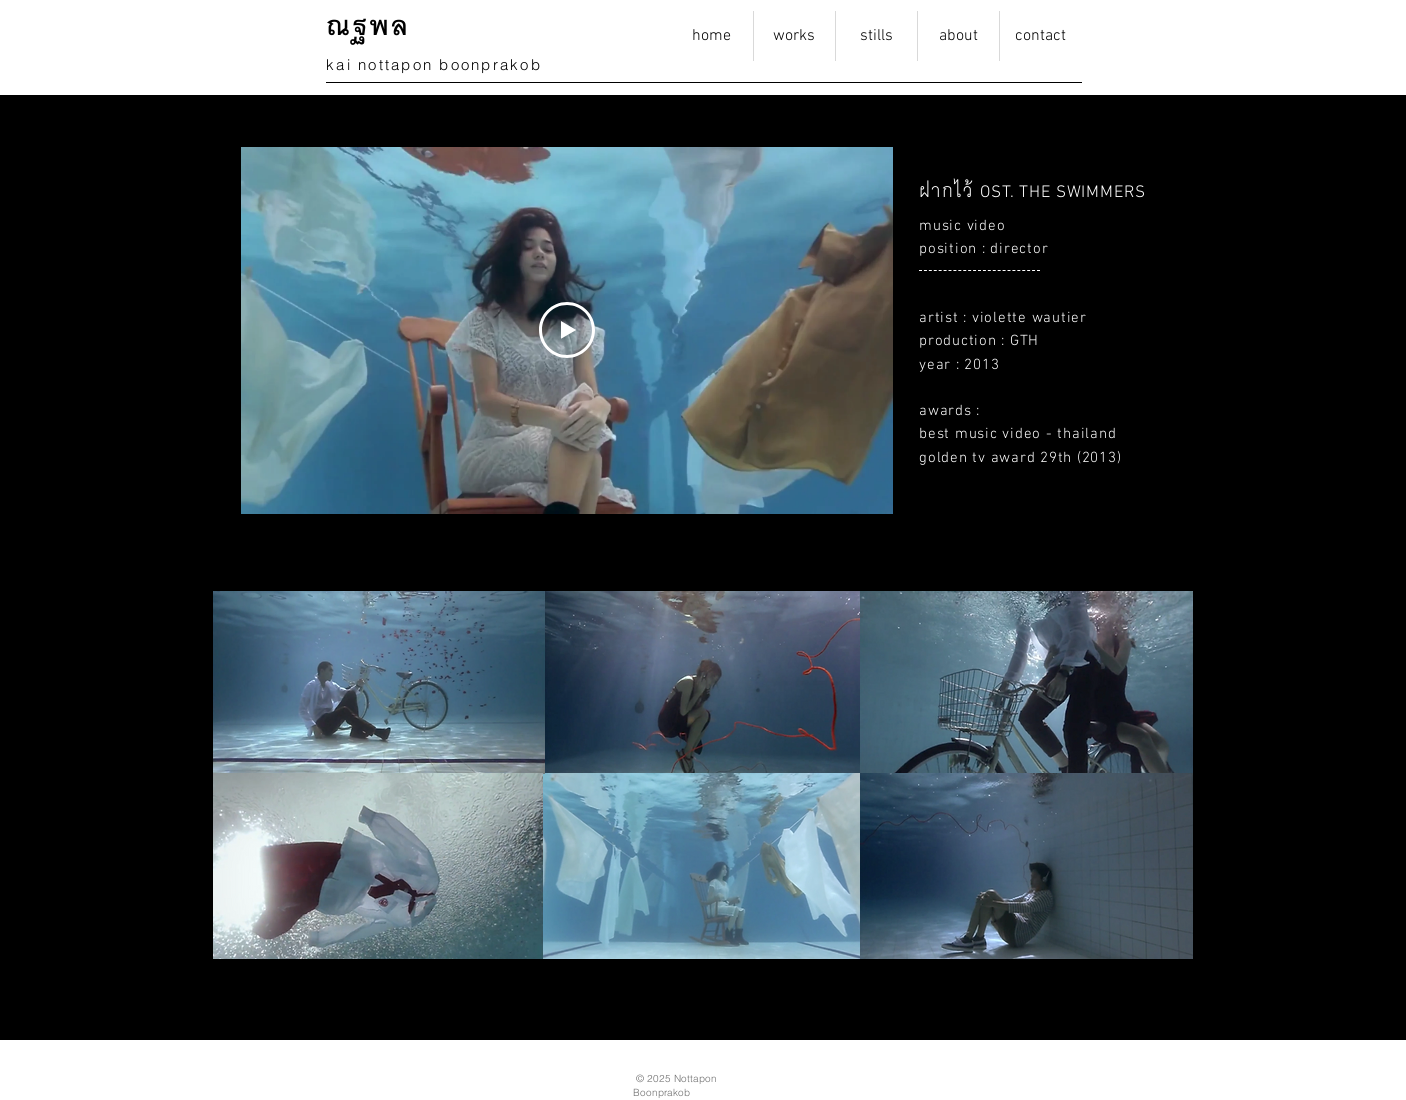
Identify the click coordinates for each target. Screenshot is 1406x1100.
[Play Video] (567, 330)
